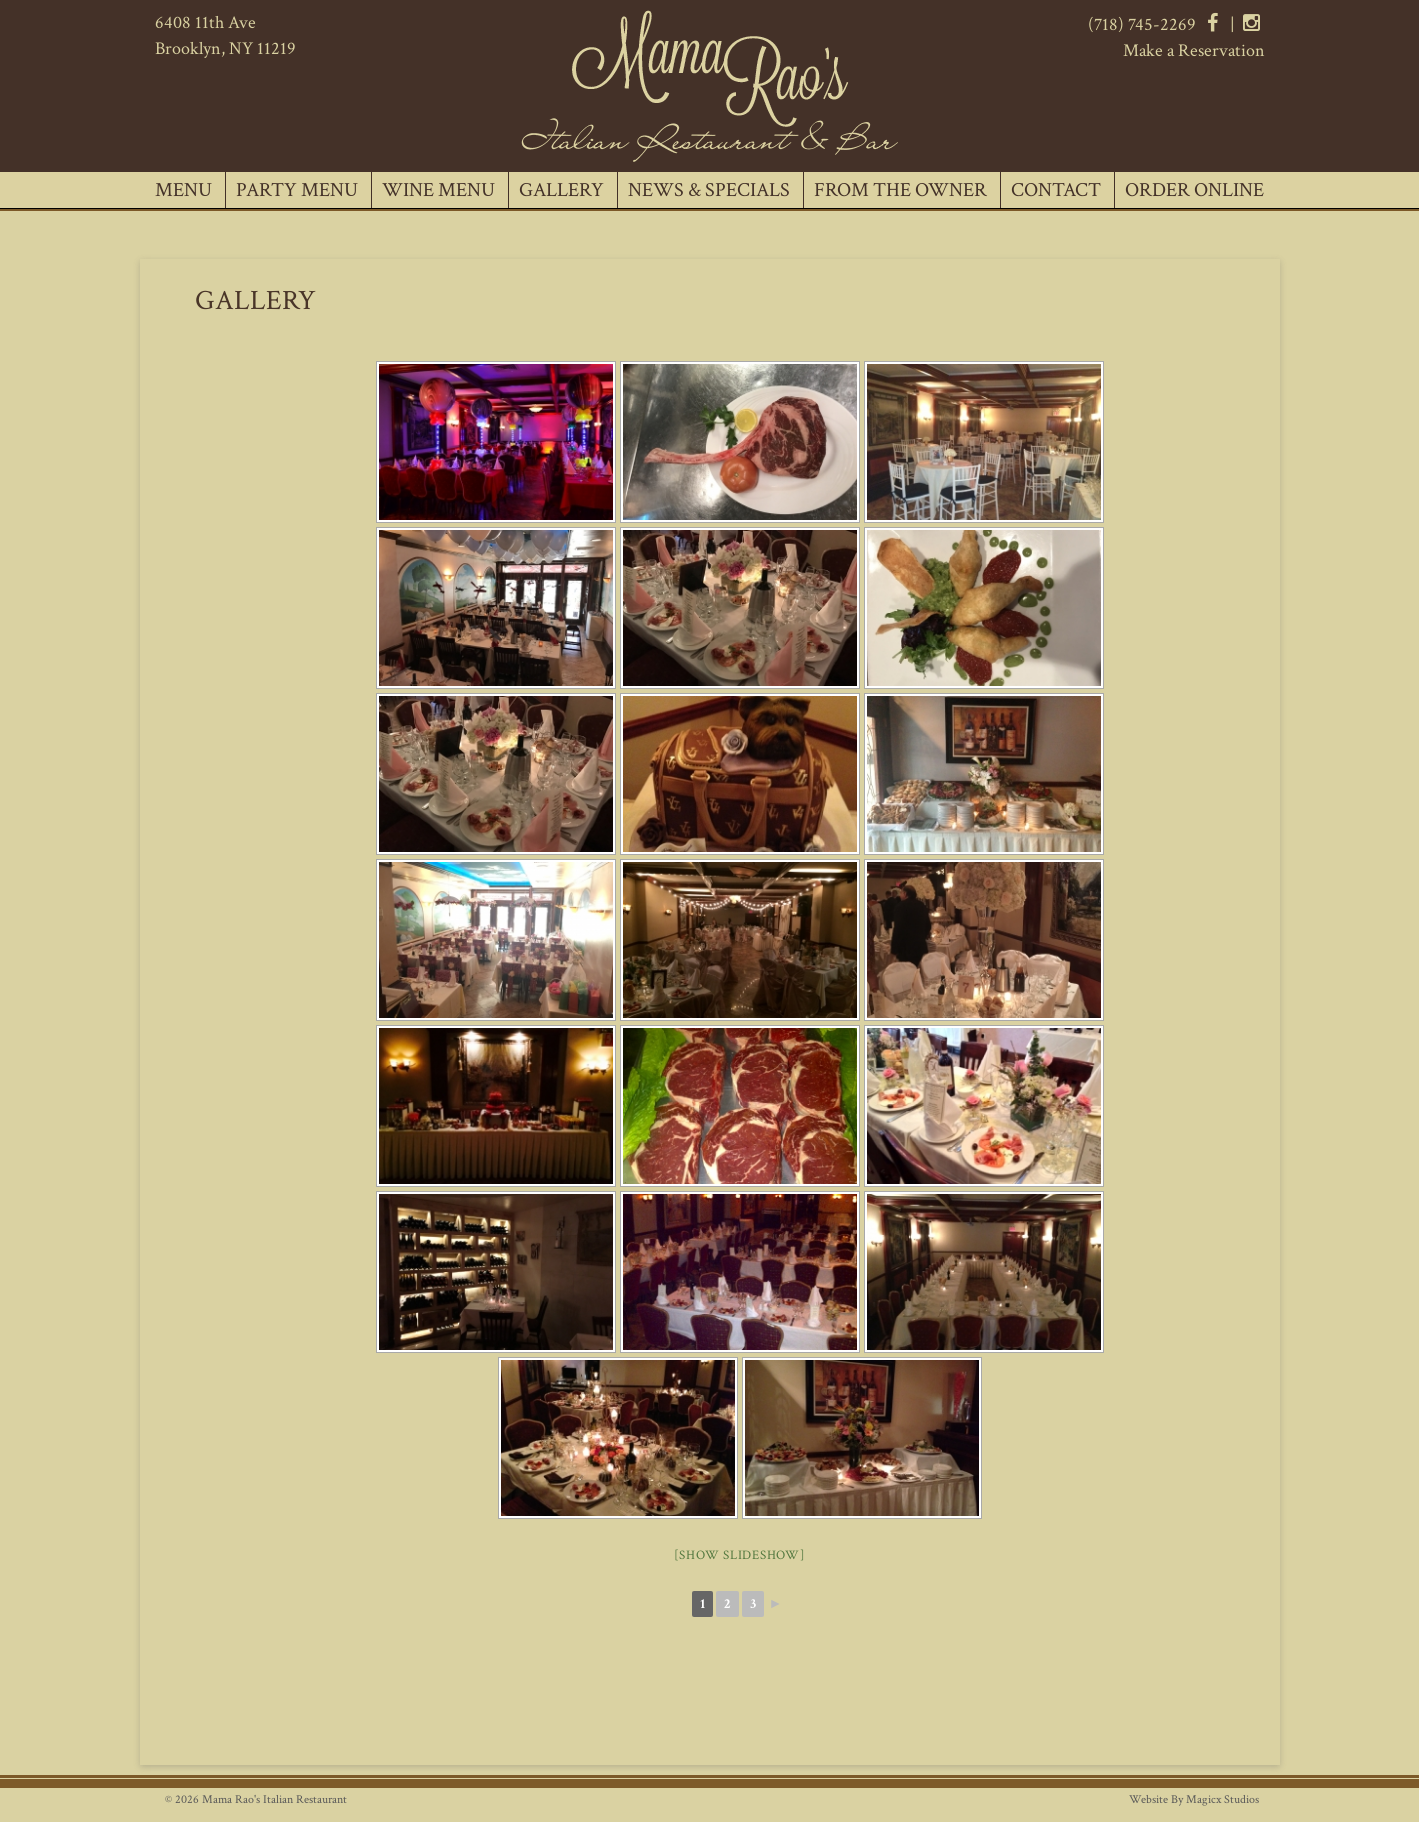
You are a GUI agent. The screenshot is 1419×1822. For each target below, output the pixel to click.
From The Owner (900, 190)
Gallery (561, 190)
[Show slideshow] (740, 1555)
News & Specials (709, 190)
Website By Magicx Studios (1194, 1799)
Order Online (1194, 190)
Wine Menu (438, 190)
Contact (1056, 190)
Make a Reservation (1194, 50)
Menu (183, 190)
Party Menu (297, 190)
